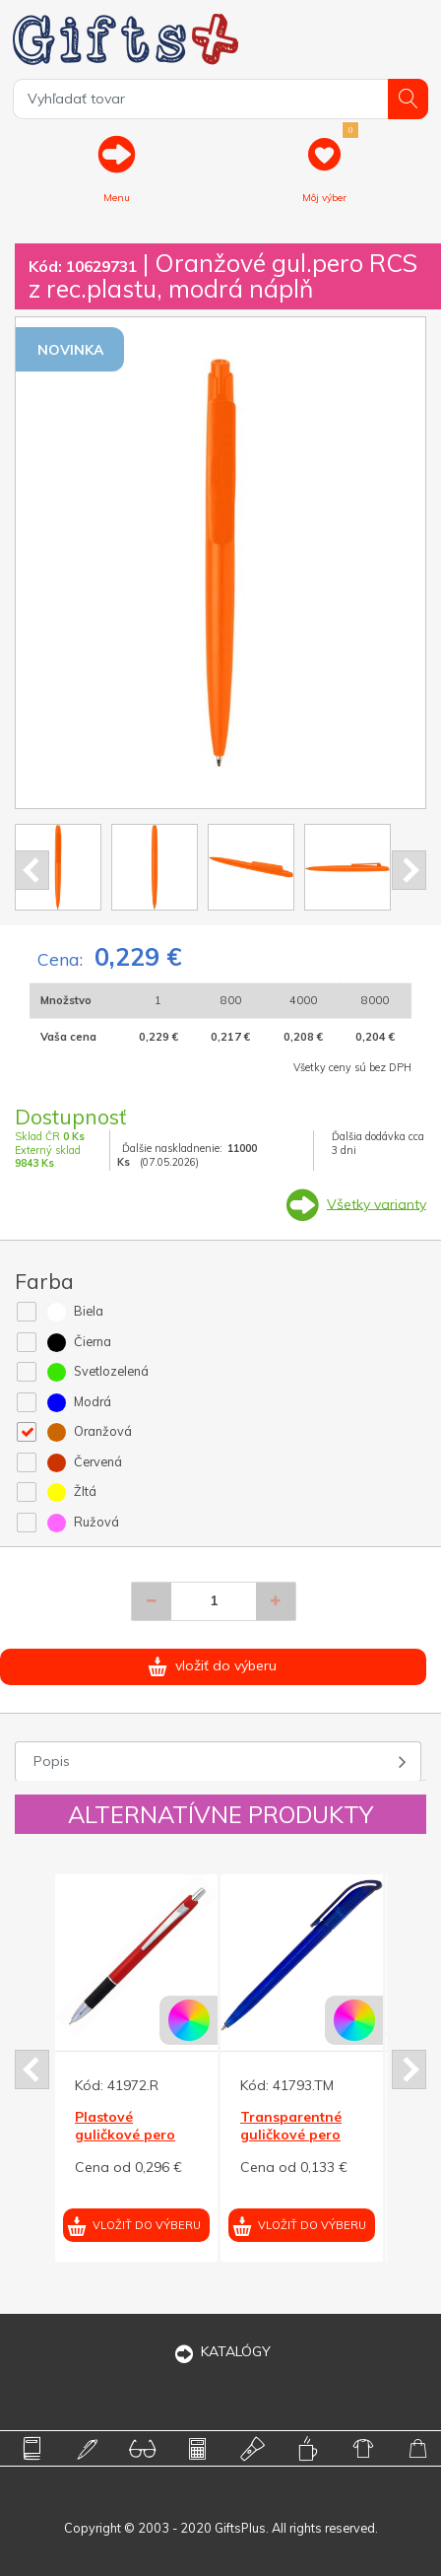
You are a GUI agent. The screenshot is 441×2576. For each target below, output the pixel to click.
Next (409, 870)
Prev (32, 870)
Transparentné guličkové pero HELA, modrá (291, 2134)
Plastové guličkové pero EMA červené (125, 2134)
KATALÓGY (220, 2351)
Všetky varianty (376, 1203)
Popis (51, 1761)
